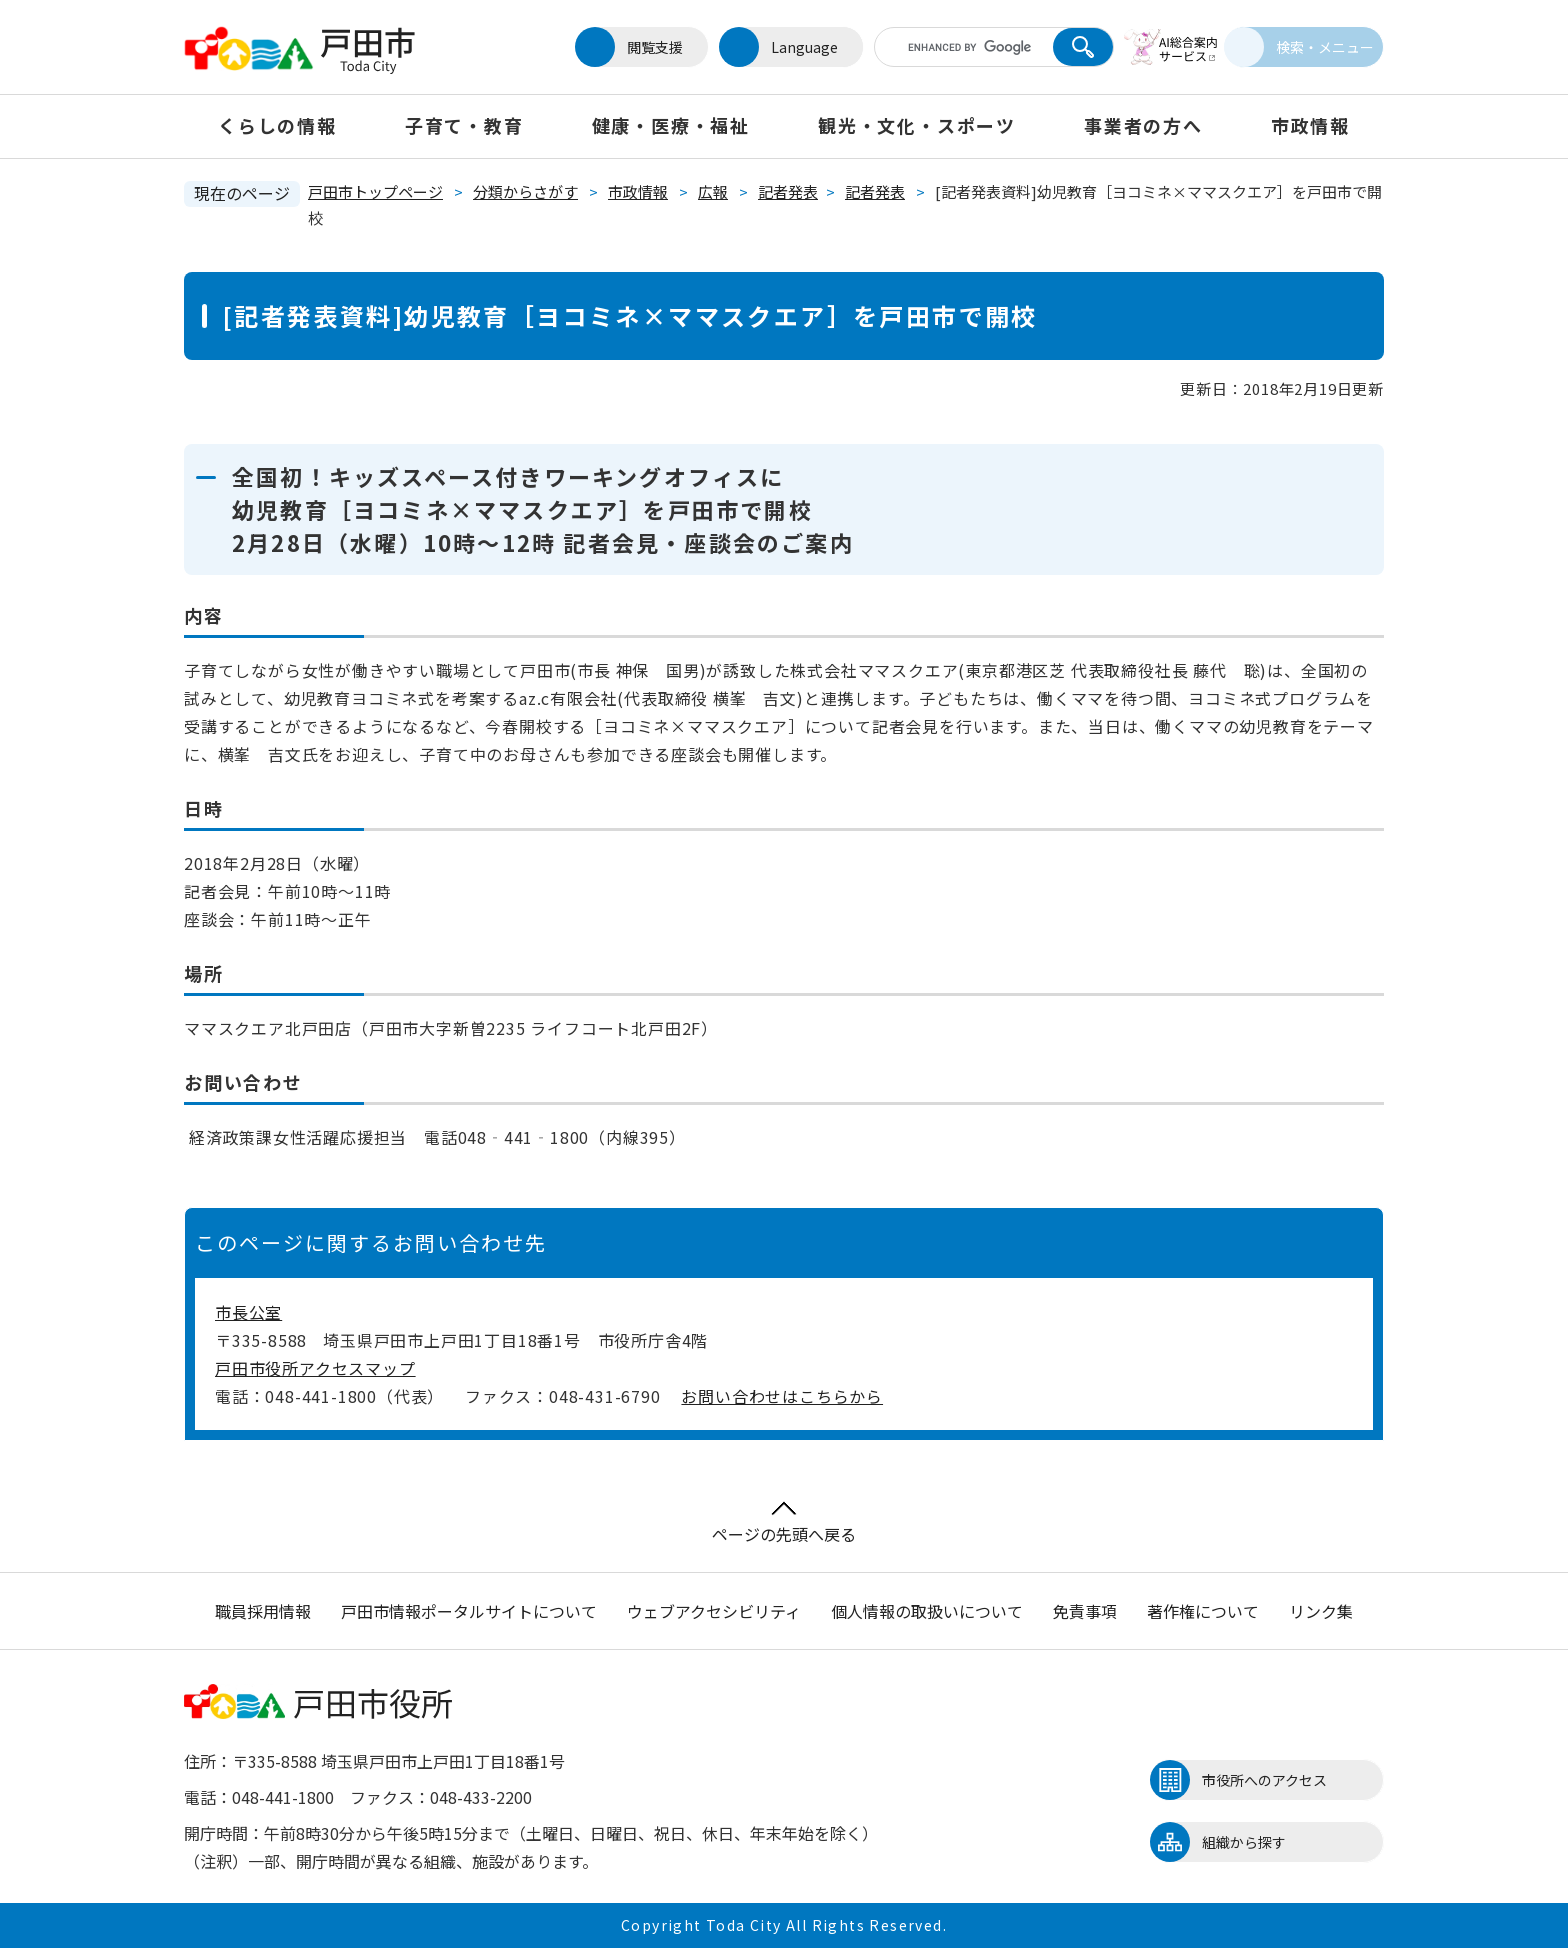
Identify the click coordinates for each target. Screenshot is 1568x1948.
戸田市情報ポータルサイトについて (469, 1611)
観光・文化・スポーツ (917, 125)
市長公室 (248, 1312)
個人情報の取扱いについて (927, 1611)
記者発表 (788, 191)
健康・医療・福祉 (671, 125)
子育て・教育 (464, 125)
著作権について (1203, 1611)
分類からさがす (525, 191)
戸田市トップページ (375, 191)
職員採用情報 (263, 1611)
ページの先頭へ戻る (784, 1523)
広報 (713, 191)
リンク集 (1321, 1611)
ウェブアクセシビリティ (714, 1611)
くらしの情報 (277, 125)
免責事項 (1085, 1611)
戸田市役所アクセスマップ (315, 1368)
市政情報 (1310, 125)
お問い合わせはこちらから (782, 1396)
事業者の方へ (1143, 125)
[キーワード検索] (947, 47)
